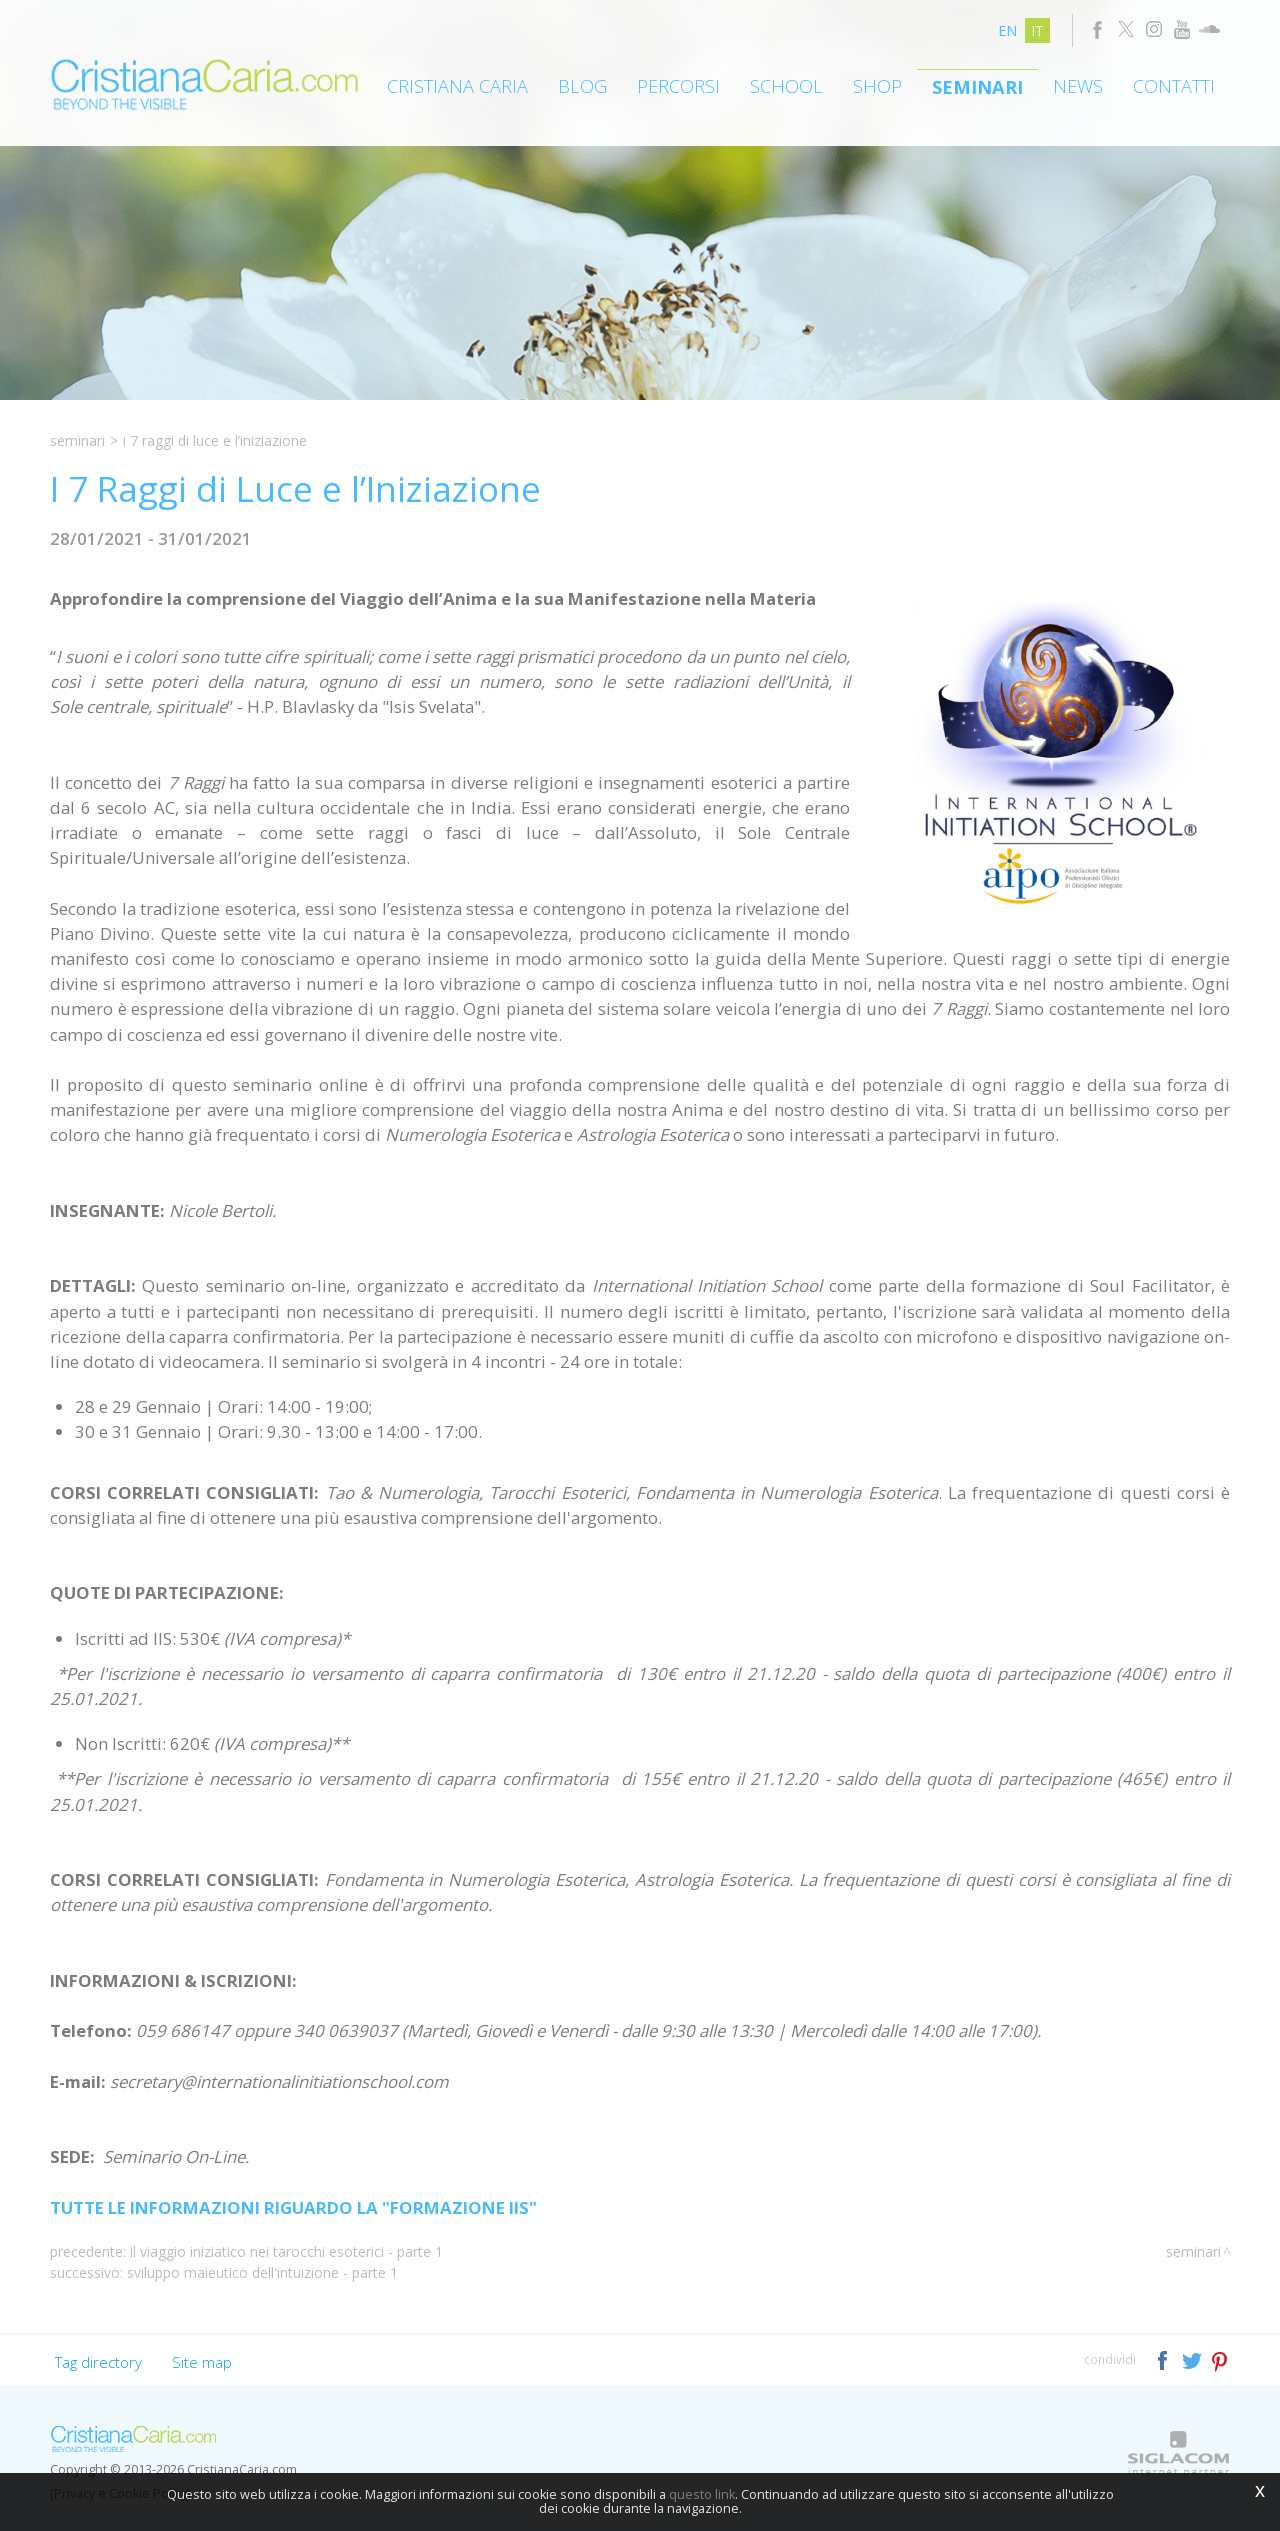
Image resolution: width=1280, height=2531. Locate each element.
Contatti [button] (1174, 86)
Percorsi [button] (678, 86)
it (1037, 30)
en (1007, 30)
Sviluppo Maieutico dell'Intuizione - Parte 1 (262, 2272)
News (1078, 86)
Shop (877, 86)
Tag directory (98, 2362)
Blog (582, 86)
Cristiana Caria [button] (457, 86)
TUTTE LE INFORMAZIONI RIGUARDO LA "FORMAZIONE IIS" (293, 2207)
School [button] (786, 86)
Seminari (977, 87)
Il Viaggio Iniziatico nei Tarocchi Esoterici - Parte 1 (286, 2251)
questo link (702, 2494)
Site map (202, 2362)
